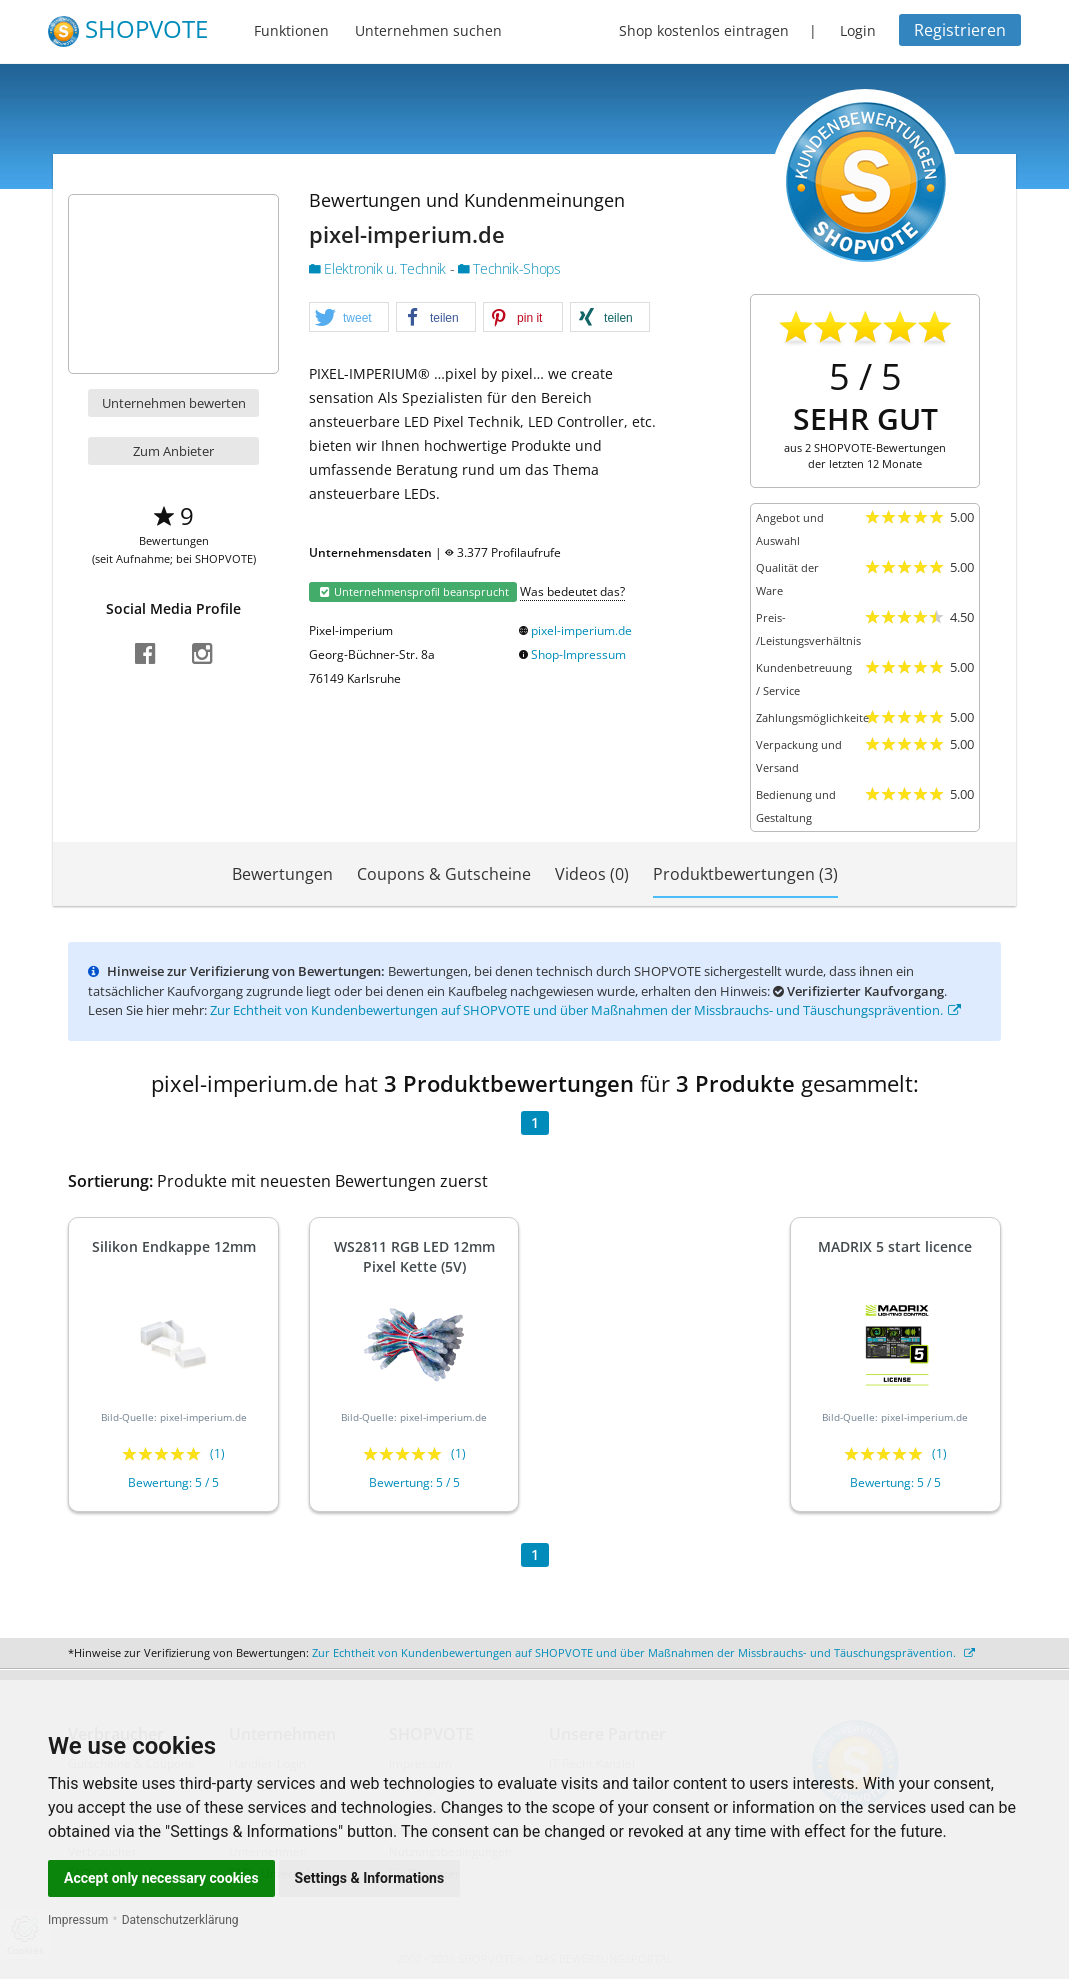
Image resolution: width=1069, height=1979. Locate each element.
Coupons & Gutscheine (444, 874)
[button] (349, 318)
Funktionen (291, 30)
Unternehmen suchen (428, 30)
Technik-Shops (509, 268)
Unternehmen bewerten (174, 403)
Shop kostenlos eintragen (704, 30)
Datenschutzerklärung (180, 1920)
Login (858, 30)
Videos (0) (592, 874)
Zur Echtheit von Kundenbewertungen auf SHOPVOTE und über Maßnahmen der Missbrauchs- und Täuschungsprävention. (585, 1010)
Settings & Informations (370, 1878)
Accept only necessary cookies (161, 1878)
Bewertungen (282, 874)
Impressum (78, 1920)
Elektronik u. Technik (379, 268)
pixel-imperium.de (581, 630)
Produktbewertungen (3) (745, 874)
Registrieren (960, 30)
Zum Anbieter (173, 451)
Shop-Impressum (578, 654)
